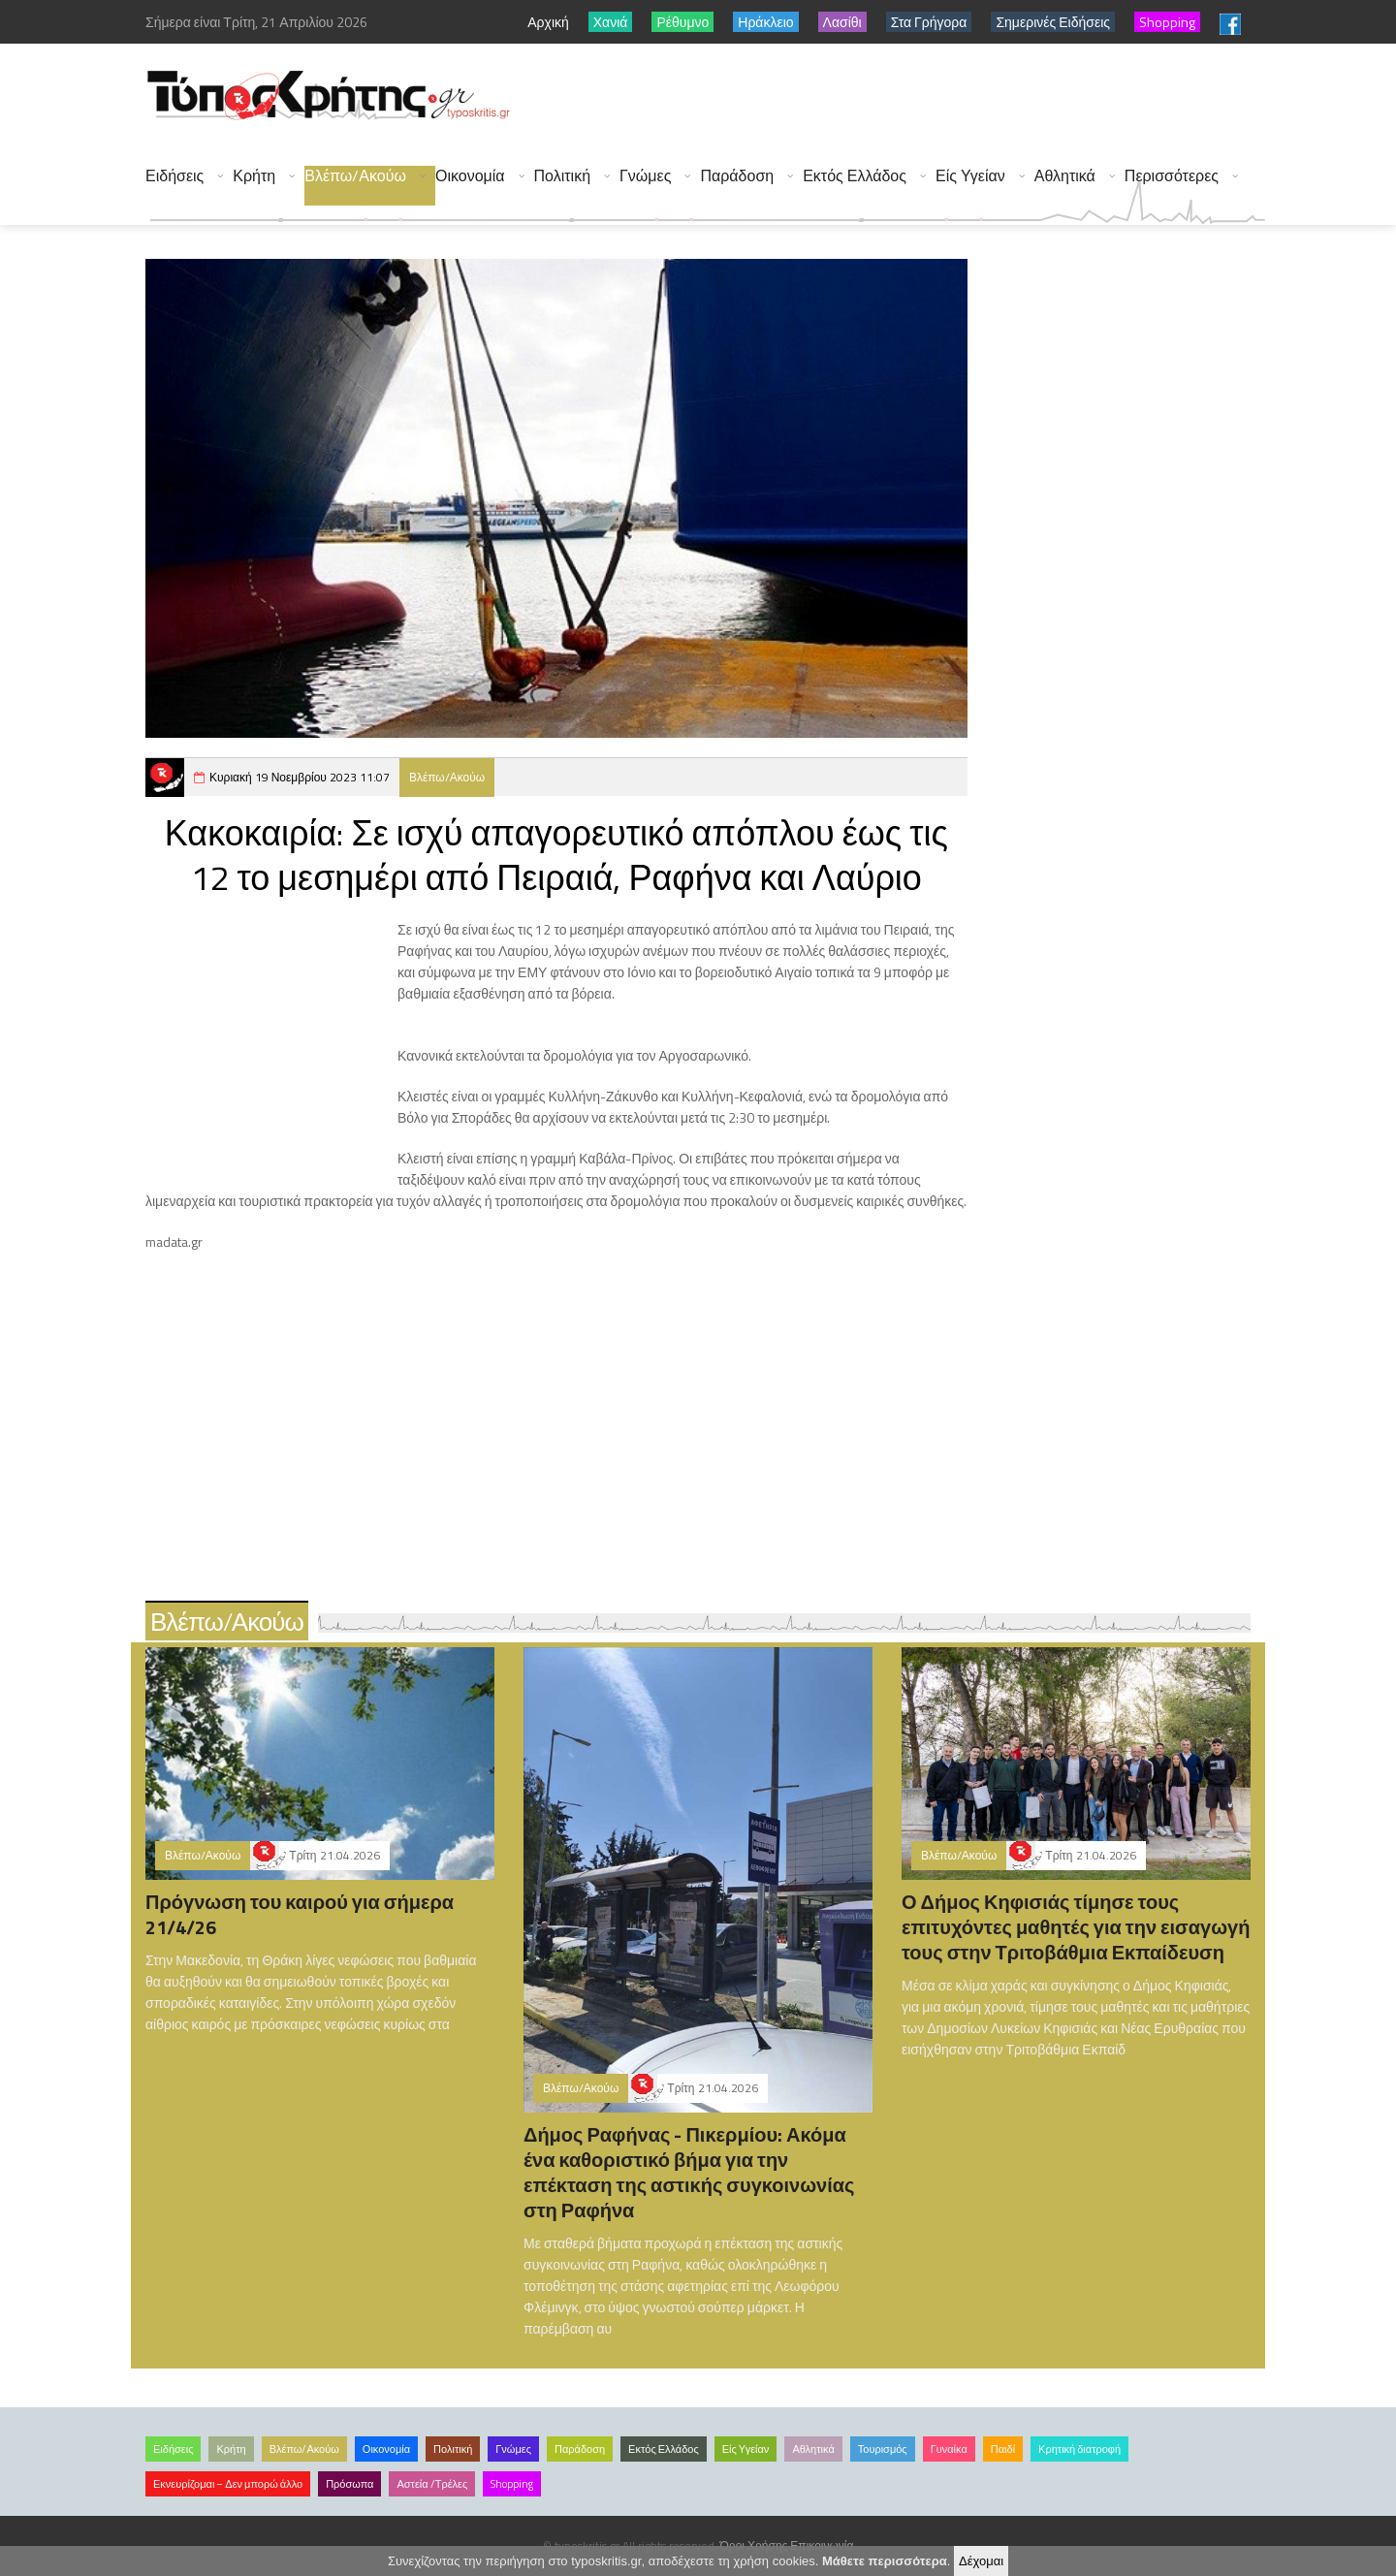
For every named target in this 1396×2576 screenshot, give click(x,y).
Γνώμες (645, 176)
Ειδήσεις (174, 176)
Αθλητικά (1064, 176)
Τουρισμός (882, 2449)
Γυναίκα (949, 2449)
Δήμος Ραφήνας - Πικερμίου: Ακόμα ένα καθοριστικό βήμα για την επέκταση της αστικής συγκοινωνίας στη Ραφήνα (689, 2172)
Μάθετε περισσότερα (884, 2561)
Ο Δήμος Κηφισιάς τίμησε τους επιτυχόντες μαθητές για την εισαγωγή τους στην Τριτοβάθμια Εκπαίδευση (1076, 1927)
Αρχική (548, 22)
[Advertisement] (912, 97)
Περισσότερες (1172, 176)
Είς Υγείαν (970, 176)
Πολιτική (562, 176)
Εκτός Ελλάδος (854, 176)
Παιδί (1003, 2449)
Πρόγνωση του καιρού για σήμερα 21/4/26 (299, 1914)
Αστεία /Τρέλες (432, 2484)
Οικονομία (470, 176)
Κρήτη (254, 176)
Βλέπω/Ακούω (355, 176)
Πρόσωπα (349, 2484)
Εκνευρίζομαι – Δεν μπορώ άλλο (227, 2484)
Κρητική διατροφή (1079, 2449)
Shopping (512, 2484)
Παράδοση (737, 176)
